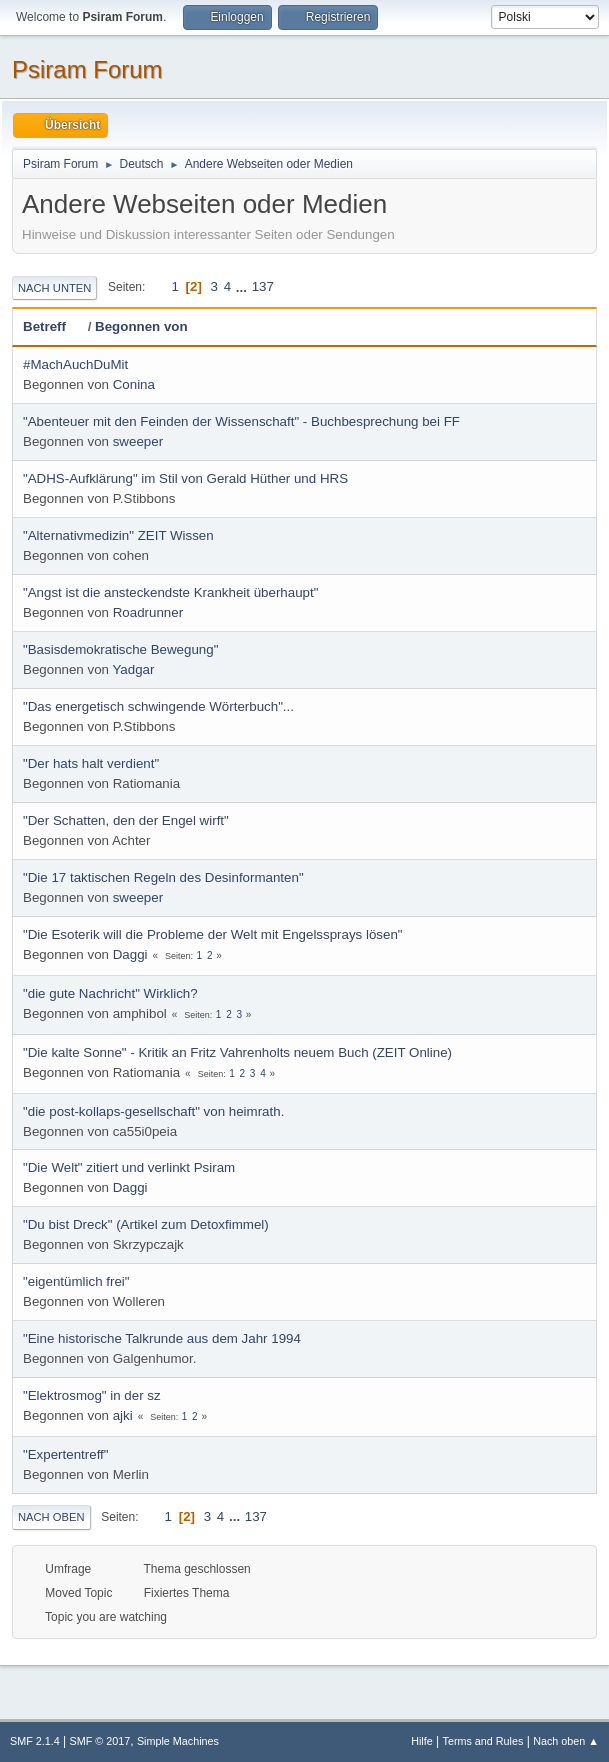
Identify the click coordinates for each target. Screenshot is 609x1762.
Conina (134, 384)
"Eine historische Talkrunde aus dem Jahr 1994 (162, 1338)
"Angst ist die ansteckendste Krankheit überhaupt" (170, 592)
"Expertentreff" (66, 1454)
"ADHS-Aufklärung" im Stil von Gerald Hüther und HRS (185, 478)
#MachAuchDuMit (75, 364)
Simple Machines (178, 1741)
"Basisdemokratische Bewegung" (120, 649)
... (243, 286)
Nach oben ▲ (566, 1741)
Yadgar (133, 669)
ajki (123, 1415)
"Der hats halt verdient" (91, 763)
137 (263, 286)
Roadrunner (148, 612)
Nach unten (54, 288)
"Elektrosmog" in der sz (92, 1395)
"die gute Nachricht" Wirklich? (110, 993)
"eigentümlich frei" (76, 1281)
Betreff (53, 326)
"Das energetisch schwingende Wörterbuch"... (158, 706)
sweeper (138, 441)
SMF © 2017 (100, 1741)
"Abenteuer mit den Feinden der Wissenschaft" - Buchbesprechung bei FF (241, 421)
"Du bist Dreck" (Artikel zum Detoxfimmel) (146, 1224)
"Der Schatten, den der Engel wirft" (126, 820)
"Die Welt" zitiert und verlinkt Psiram (129, 1167)
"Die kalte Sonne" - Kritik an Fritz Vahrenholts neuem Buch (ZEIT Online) (237, 1052)
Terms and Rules (483, 1741)
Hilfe (422, 1741)
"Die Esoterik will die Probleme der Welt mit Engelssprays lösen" (213, 934)
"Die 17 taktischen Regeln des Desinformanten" (163, 877)
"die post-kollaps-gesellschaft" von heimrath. (153, 1111)
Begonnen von (141, 326)
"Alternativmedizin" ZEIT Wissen (118, 535)
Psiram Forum (87, 69)
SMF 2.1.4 (35, 1741)
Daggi (130, 954)
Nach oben (51, 1517)
